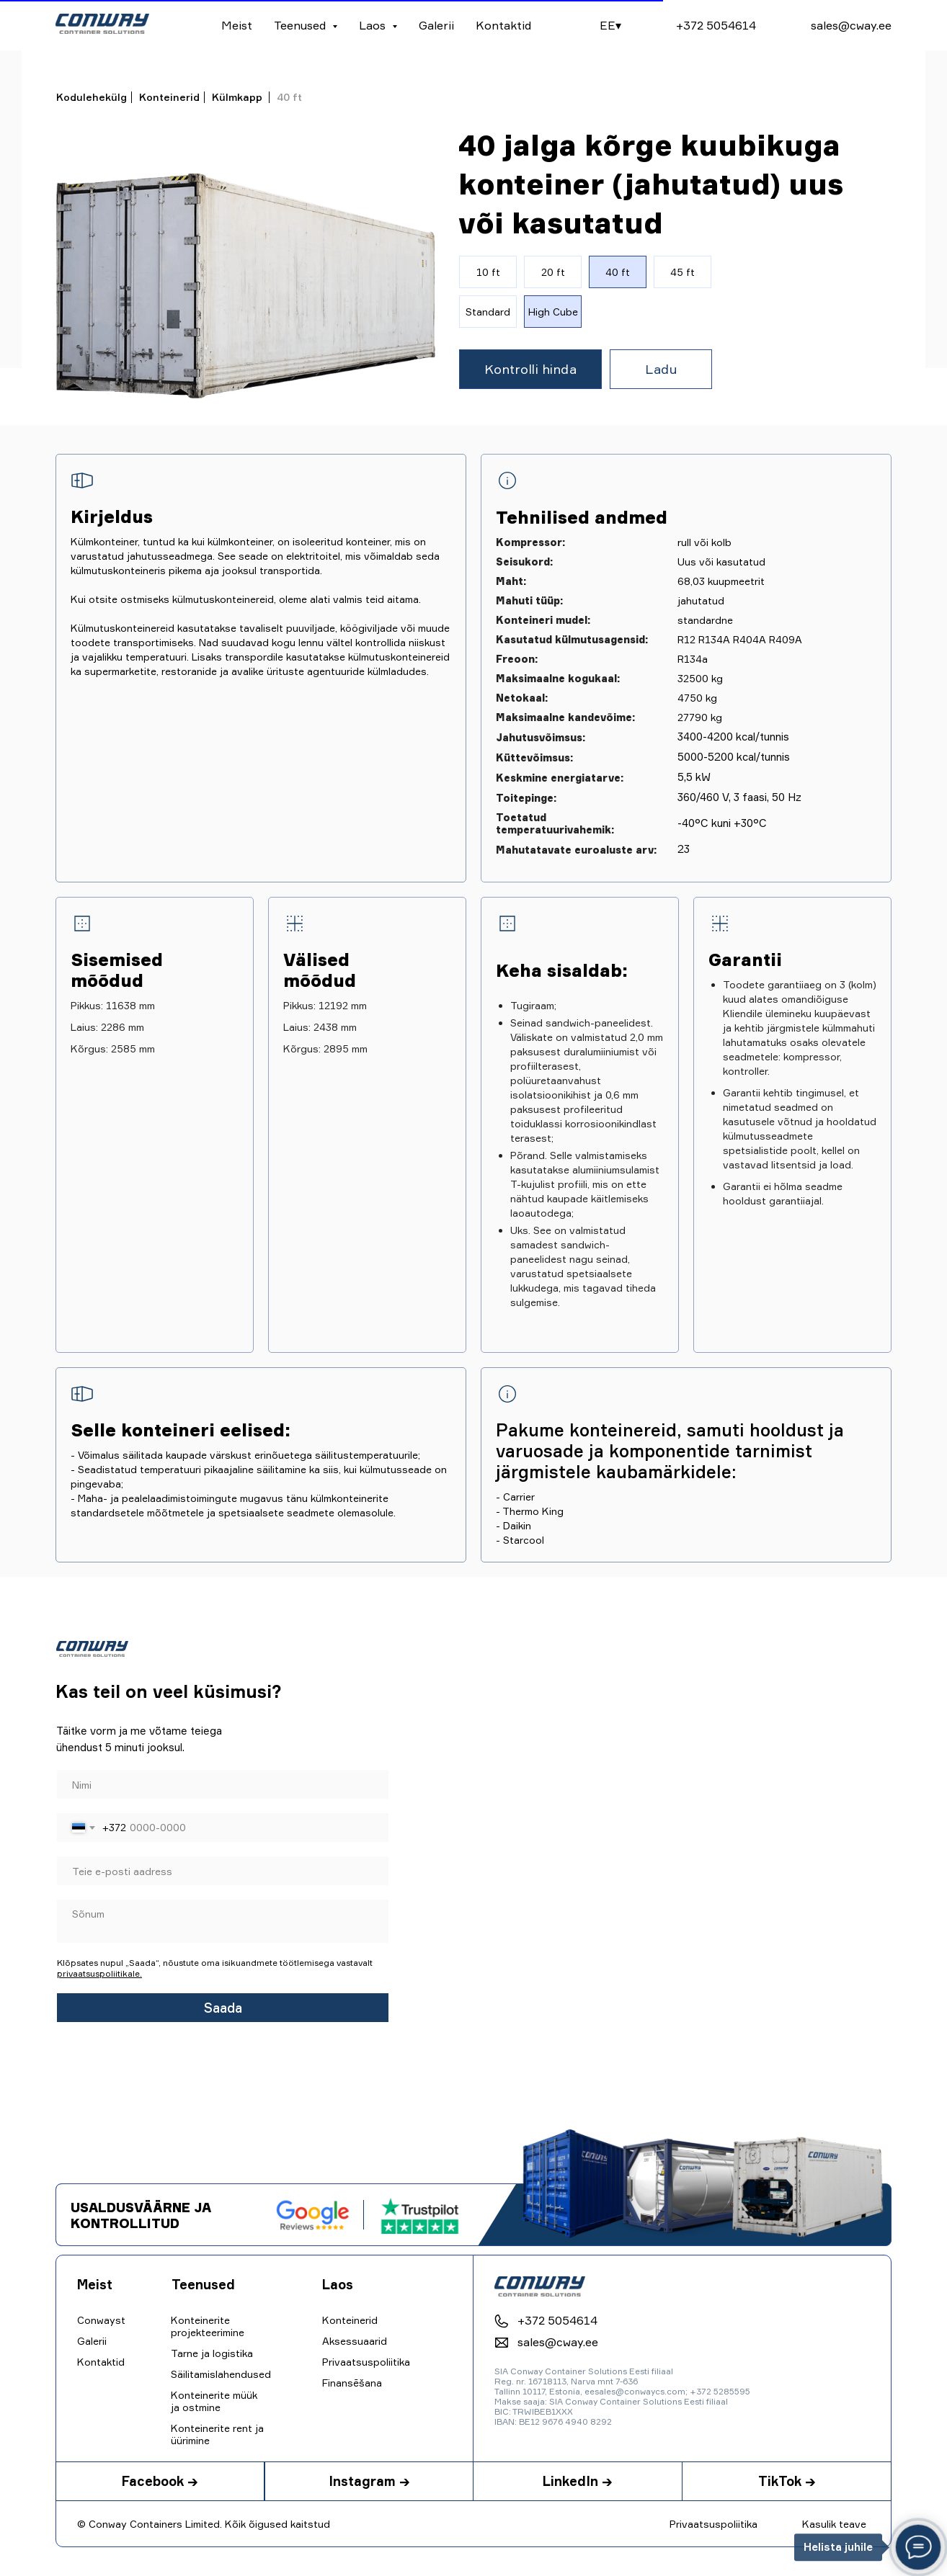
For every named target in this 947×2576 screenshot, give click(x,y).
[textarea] (222, 1921)
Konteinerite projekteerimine (207, 2326)
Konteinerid (169, 97)
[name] (222, 1784)
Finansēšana (352, 2382)
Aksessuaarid (354, 2341)
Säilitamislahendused (221, 2374)
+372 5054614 (716, 25)
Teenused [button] (301, 25)
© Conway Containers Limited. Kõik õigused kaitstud (203, 2524)
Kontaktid (503, 25)
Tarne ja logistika (212, 2353)
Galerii (436, 25)
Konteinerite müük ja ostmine (214, 2401)
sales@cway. (845, 25)
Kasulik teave (834, 2524)
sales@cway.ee (557, 2342)
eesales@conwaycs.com (634, 2391)
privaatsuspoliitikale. (99, 1973)
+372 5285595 (720, 2391)
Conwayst (101, 2320)
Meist (236, 25)
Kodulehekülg (91, 97)
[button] (530, 369)
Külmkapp (237, 97)
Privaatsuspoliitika (713, 2524)
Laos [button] (373, 25)
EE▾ (610, 25)
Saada (223, 2008)
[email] (222, 1870)
